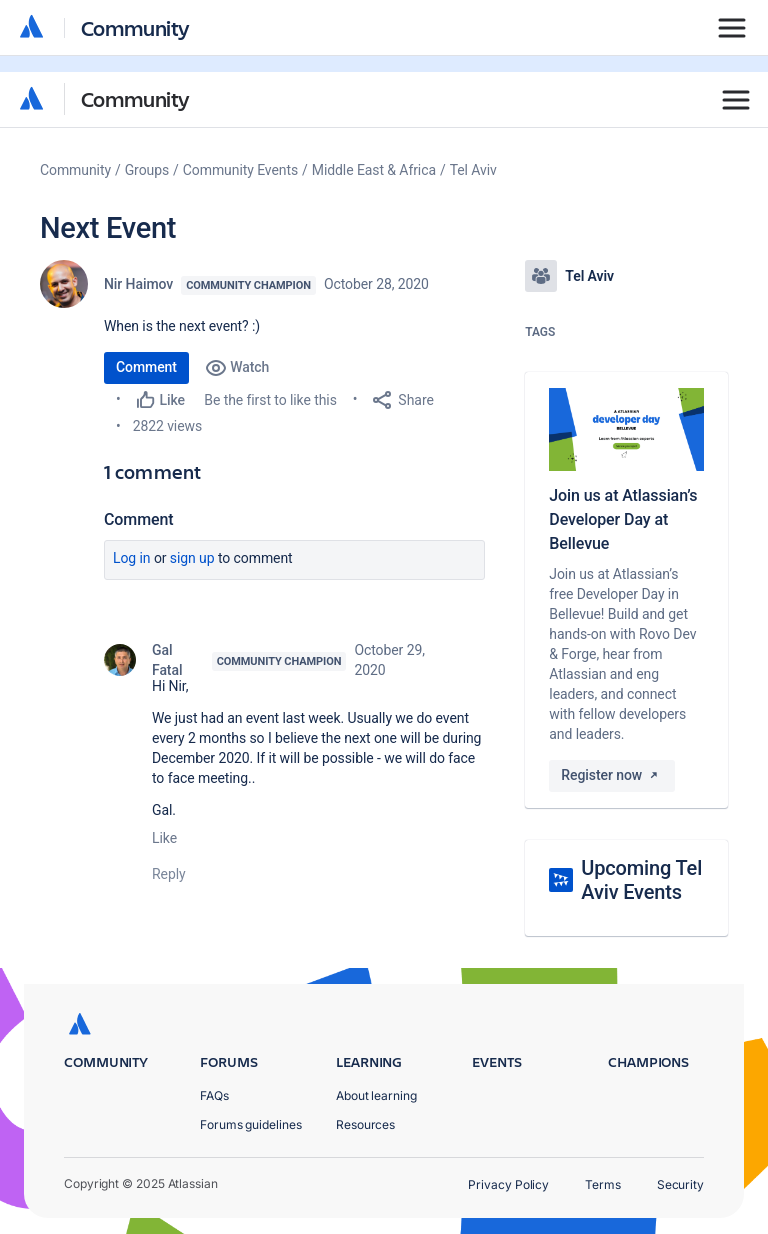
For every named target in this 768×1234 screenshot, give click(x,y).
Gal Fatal (167, 660)
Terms (603, 1184)
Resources (365, 1124)
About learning (376, 1095)
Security (680, 1184)
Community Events (240, 170)
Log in (132, 558)
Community (135, 98)
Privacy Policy (508, 1184)
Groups (147, 170)
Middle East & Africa (374, 170)
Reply (169, 874)
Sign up (192, 558)
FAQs (214, 1095)
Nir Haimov (138, 284)
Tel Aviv (473, 170)
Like (164, 838)
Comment (146, 367)
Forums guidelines (251, 1124)
